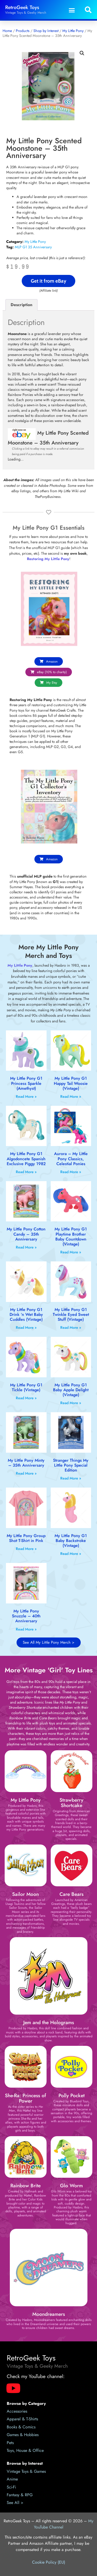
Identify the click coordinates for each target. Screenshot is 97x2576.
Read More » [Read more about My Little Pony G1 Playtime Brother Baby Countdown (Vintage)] (70, 1252)
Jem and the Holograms (48, 2022)
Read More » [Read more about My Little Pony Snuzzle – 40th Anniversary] (26, 1629)
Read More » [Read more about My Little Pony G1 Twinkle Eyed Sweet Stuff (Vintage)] (70, 1327)
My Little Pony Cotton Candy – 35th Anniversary (26, 1234)
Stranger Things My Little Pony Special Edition (70, 1465)
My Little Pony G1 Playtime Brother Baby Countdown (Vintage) (71, 1236)
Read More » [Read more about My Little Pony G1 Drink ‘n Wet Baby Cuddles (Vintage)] (26, 1327)
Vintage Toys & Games (26, 2471)
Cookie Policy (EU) (48, 2562)
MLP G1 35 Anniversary (33, 247)
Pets (10, 2443)
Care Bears (71, 1894)
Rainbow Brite (25, 2185)
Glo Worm (71, 2185)
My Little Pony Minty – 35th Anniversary (26, 1462)
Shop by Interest (45, 30)
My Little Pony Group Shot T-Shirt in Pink (26, 1538)
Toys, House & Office (25, 2450)
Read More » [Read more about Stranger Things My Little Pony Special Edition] (70, 1478)
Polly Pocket (71, 2095)
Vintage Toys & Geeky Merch (25, 12)
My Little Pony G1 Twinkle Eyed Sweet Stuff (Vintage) (71, 1314)
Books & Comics (21, 2427)
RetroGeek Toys (22, 7)
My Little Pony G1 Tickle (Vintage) (26, 1387)
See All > (15, 2503)
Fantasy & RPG (20, 2495)
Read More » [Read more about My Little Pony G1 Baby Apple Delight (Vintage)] (70, 1402)
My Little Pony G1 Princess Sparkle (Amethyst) (26, 1083)
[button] (72, 10)
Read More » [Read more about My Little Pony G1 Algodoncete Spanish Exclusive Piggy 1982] (26, 1171)
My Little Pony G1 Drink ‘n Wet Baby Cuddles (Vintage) (26, 1314)
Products (22, 30)
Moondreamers (48, 2314)
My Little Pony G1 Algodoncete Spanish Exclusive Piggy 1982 (26, 1158)
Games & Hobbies (23, 2435)
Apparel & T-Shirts (22, 2419)
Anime (12, 2479)
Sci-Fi (11, 2487)
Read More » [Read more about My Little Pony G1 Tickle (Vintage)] (26, 1398)
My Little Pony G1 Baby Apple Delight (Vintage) (70, 1390)
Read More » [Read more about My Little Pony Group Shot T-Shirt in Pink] (26, 1548)
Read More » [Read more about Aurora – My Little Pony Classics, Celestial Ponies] (70, 1171)
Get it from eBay (48, 281)
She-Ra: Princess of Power (25, 2098)
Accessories (17, 2411)
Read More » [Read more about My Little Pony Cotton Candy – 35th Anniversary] (26, 1247)
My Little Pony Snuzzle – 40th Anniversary (26, 1616)
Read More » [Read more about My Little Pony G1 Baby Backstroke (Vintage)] (70, 1553)
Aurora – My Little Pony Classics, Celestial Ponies (71, 1158)
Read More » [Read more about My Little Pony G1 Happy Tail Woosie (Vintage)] (70, 1096)
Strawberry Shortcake (71, 1802)
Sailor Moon (25, 1894)
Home (7, 30)
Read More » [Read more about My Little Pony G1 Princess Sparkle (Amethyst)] (26, 1096)
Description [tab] (21, 305)
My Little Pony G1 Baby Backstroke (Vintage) (71, 1540)
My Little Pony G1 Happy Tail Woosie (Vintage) (71, 1083)
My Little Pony (73, 30)
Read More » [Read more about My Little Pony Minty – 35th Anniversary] (26, 1473)
